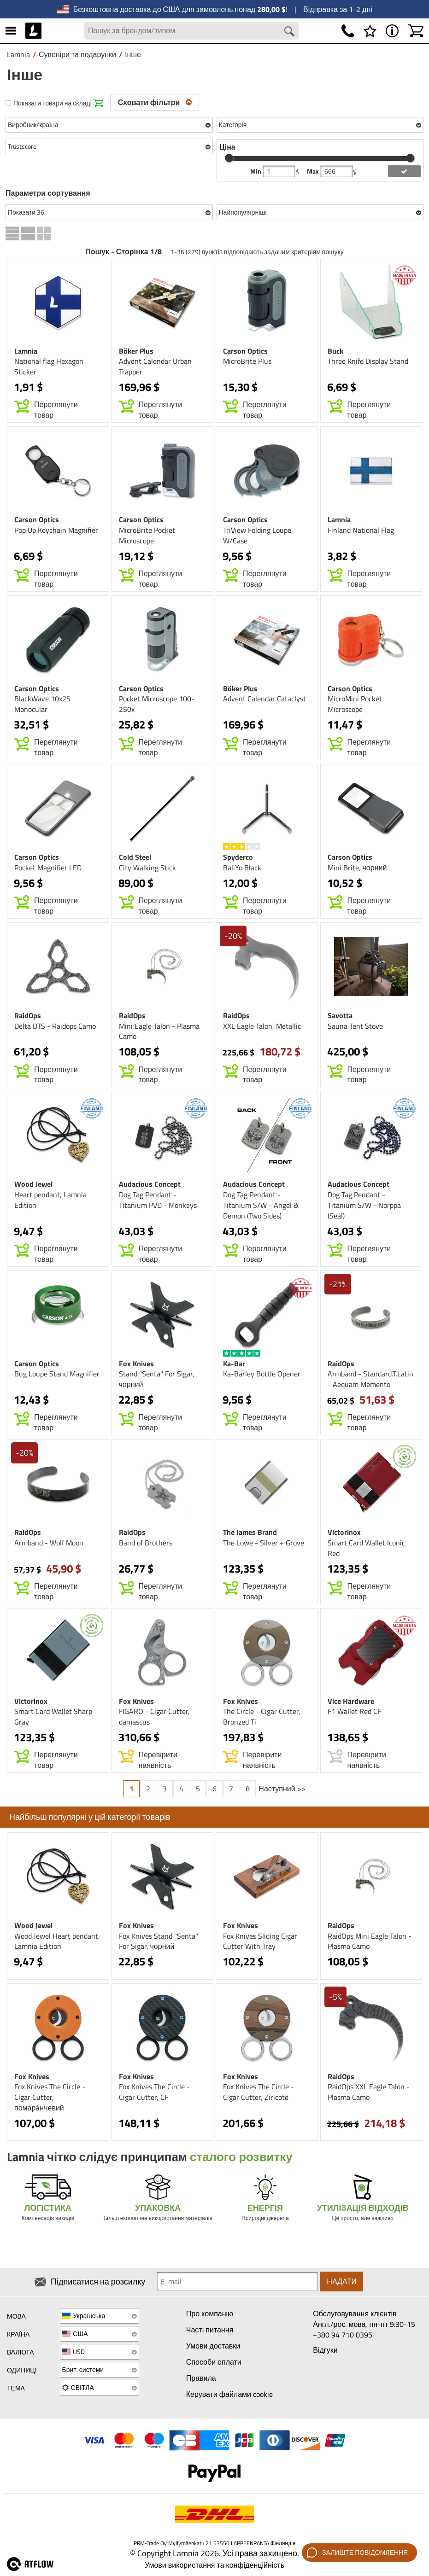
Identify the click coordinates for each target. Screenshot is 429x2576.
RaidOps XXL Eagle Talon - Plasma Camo (369, 2093)
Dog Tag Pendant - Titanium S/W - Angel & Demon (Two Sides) (261, 1205)
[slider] (229, 158)
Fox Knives (136, 1364)
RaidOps (27, 1015)
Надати (341, 2282)
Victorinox (344, 1532)
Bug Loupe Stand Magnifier (57, 1374)
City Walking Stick (147, 868)
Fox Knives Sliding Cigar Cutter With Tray (260, 1941)
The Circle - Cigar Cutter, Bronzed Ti (261, 1717)
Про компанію (209, 2314)
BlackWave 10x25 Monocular (42, 705)
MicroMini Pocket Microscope (355, 705)
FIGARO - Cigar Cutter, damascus (154, 1717)
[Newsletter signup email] (237, 2282)
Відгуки (325, 2349)
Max (313, 172)
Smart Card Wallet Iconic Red (366, 1548)
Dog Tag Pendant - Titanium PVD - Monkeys (158, 1200)
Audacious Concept (150, 1184)
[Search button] (289, 32)
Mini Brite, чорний (357, 868)
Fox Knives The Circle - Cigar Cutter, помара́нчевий (49, 2098)
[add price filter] (404, 172)
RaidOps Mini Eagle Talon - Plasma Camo (369, 1941)
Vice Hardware (351, 1701)
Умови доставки (213, 2345)
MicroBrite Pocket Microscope (147, 536)
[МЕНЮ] (10, 31)
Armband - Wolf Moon (48, 1543)
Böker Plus (136, 351)
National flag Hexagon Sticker (48, 367)
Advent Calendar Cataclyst (264, 699)
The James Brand (250, 1532)
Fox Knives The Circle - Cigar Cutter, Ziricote (258, 2093)
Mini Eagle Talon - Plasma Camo (159, 1032)
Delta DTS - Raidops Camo (55, 1026)
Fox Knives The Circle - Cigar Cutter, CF (154, 2093)
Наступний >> (282, 1789)
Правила (201, 2378)
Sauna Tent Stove (355, 1026)
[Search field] (191, 31)
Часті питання (209, 2329)
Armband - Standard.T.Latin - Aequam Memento (370, 1380)
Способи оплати (213, 2361)
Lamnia (25, 351)
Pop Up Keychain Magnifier (56, 530)
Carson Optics (245, 351)
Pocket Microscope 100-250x (156, 705)
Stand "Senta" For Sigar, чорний (156, 1380)
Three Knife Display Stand (368, 361)
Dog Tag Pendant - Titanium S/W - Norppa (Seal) (364, 1205)
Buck (335, 351)
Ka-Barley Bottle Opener (261, 1374)
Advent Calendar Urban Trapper (155, 367)
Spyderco (238, 857)
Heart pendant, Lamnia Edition (50, 1200)
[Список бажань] (370, 31)
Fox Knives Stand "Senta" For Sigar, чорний (158, 1941)
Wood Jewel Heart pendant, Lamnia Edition (57, 1941)
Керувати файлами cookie (229, 2394)
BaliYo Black (242, 868)
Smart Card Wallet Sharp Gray (53, 1717)
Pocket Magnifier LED (48, 868)
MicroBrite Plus (247, 361)
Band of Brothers (145, 1543)
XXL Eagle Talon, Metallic (262, 1026)
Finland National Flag (361, 530)
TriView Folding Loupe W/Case (257, 536)
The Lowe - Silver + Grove (263, 1543)
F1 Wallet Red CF (354, 1712)
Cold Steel (135, 857)
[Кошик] (415, 31)
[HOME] (33, 31)
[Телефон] (348, 31)
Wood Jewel (33, 1184)
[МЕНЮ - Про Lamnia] (392, 31)
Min (256, 172)
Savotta (340, 1015)
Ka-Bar (234, 1364)
